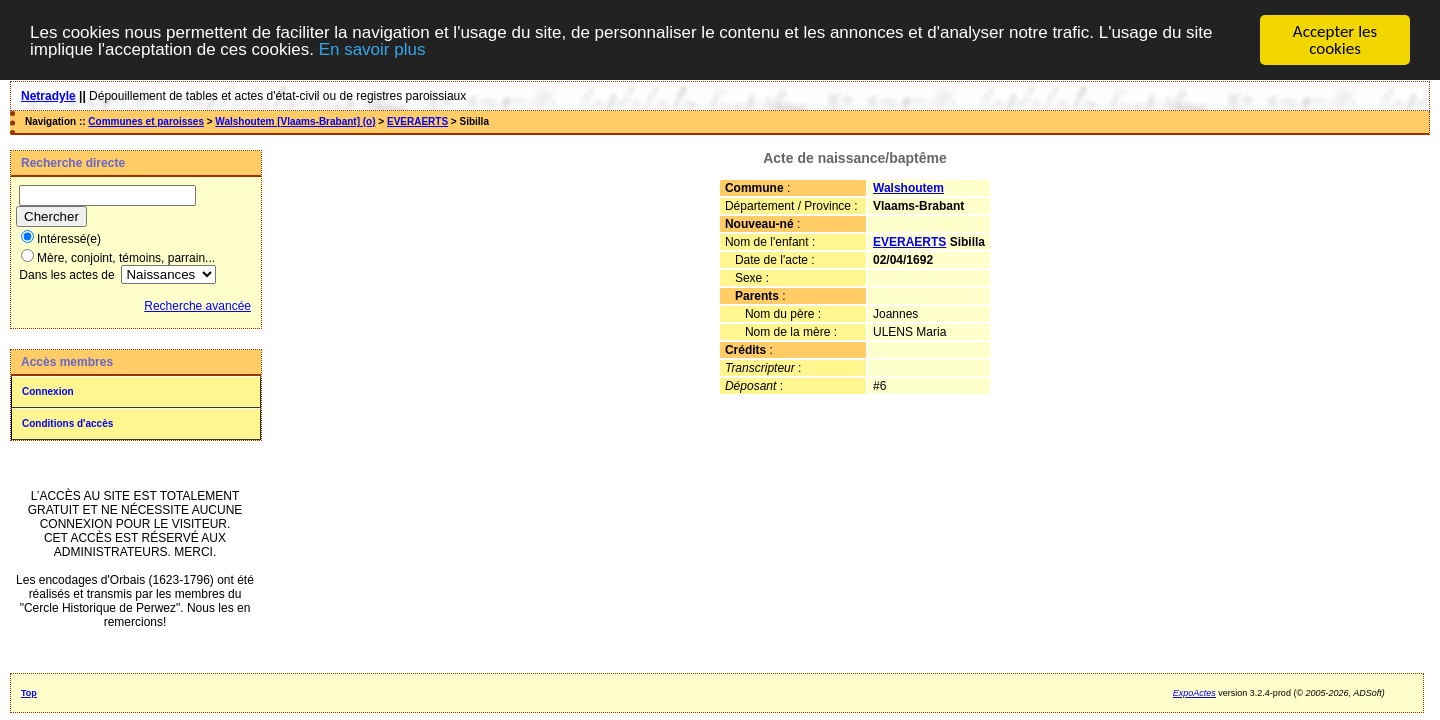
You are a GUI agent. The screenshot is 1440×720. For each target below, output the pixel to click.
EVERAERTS (417, 121)
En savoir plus (372, 48)
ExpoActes (1194, 693)
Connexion (48, 391)
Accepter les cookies (1335, 40)
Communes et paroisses (146, 121)
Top (29, 693)
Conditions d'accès (67, 423)
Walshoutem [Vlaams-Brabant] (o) (295, 121)
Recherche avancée (197, 306)
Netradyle (48, 96)
